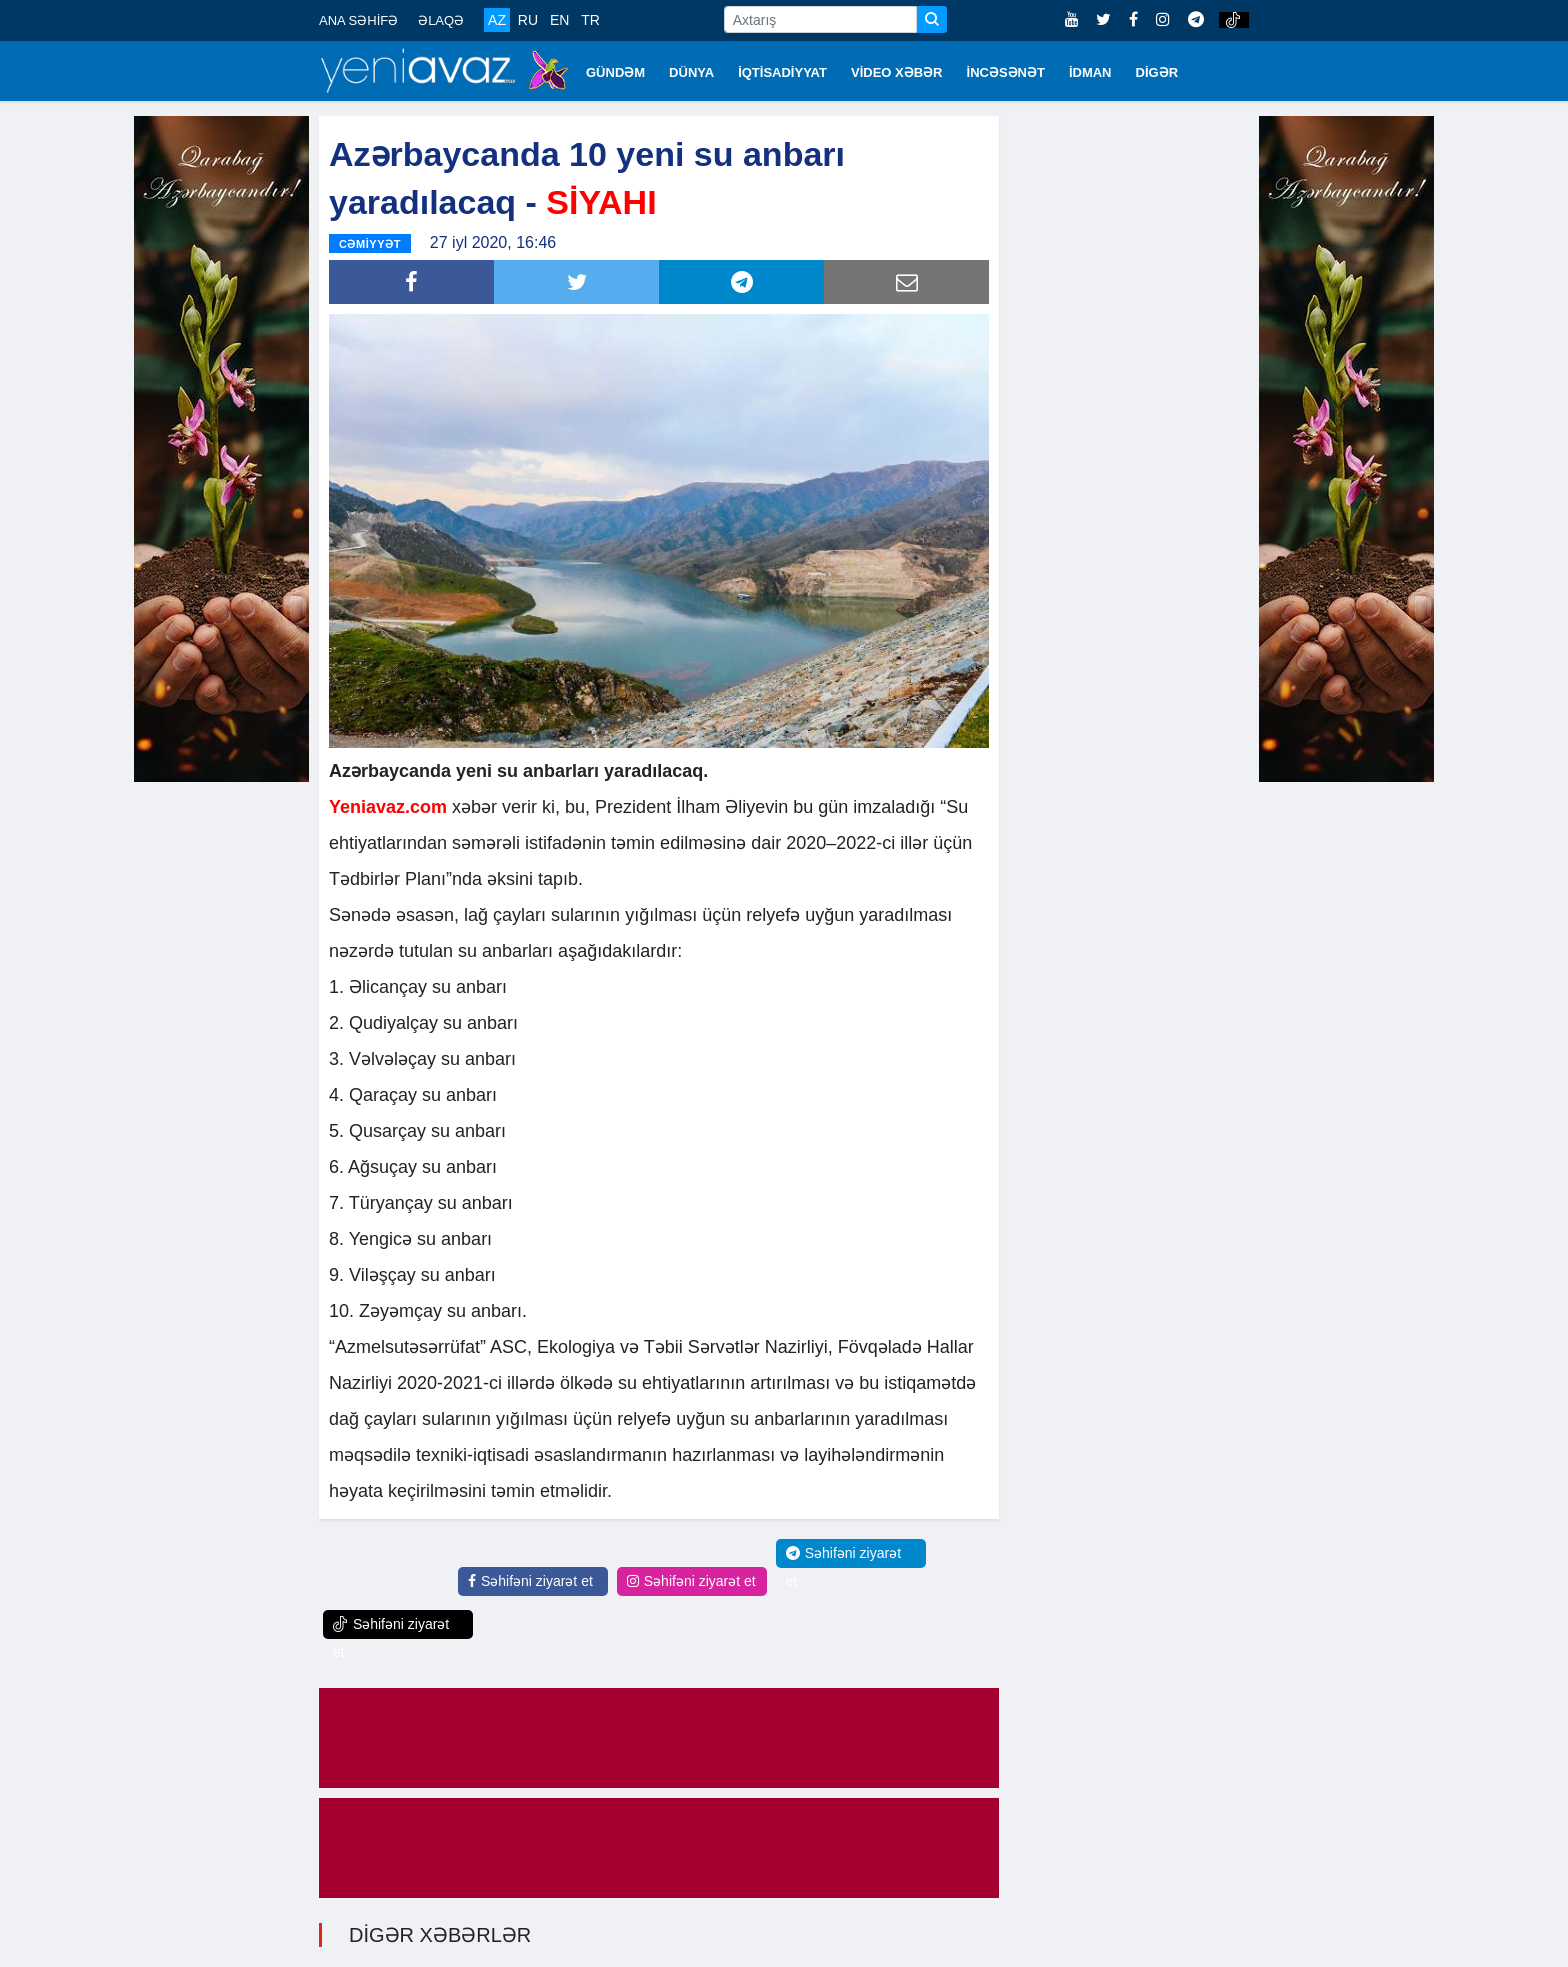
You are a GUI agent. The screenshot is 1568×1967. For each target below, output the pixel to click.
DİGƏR (1157, 72)
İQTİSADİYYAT (782, 72)
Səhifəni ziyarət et (530, 1581)
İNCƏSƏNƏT (1006, 72)
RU (528, 20)
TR (590, 20)
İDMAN (1090, 72)
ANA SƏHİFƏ (358, 20)
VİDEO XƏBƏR (897, 72)
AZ (497, 20)
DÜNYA (691, 72)
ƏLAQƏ (441, 20)
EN (559, 20)
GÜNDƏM (615, 72)
